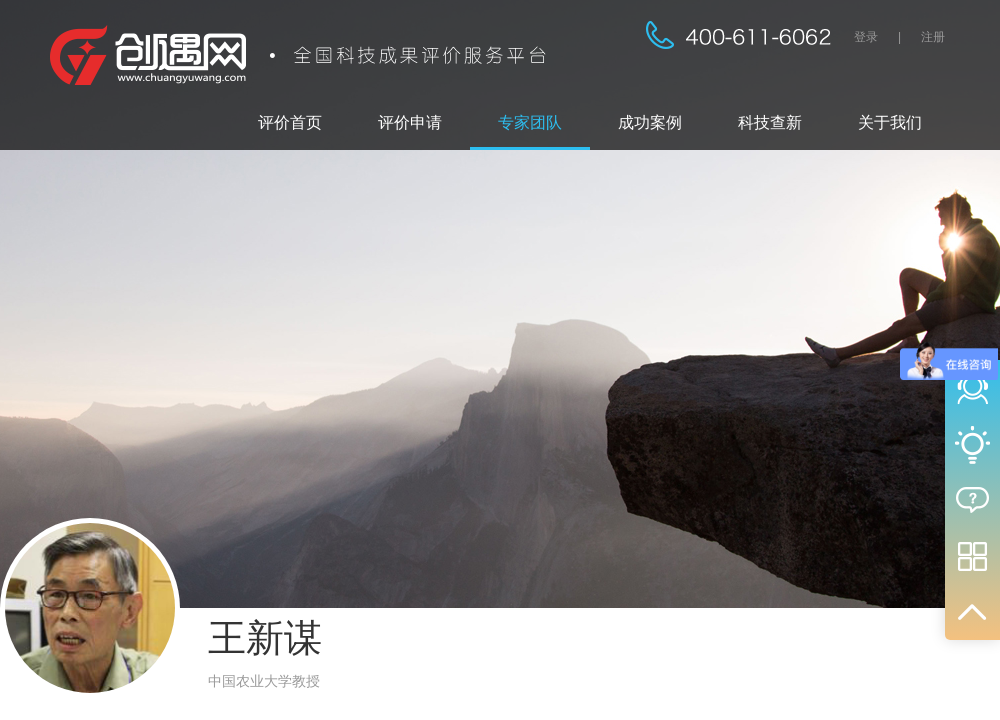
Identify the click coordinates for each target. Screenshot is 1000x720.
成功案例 (650, 122)
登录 (866, 37)
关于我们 (890, 122)
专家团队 (530, 122)
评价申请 (410, 122)
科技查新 (770, 122)
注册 (933, 37)
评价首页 (290, 122)
